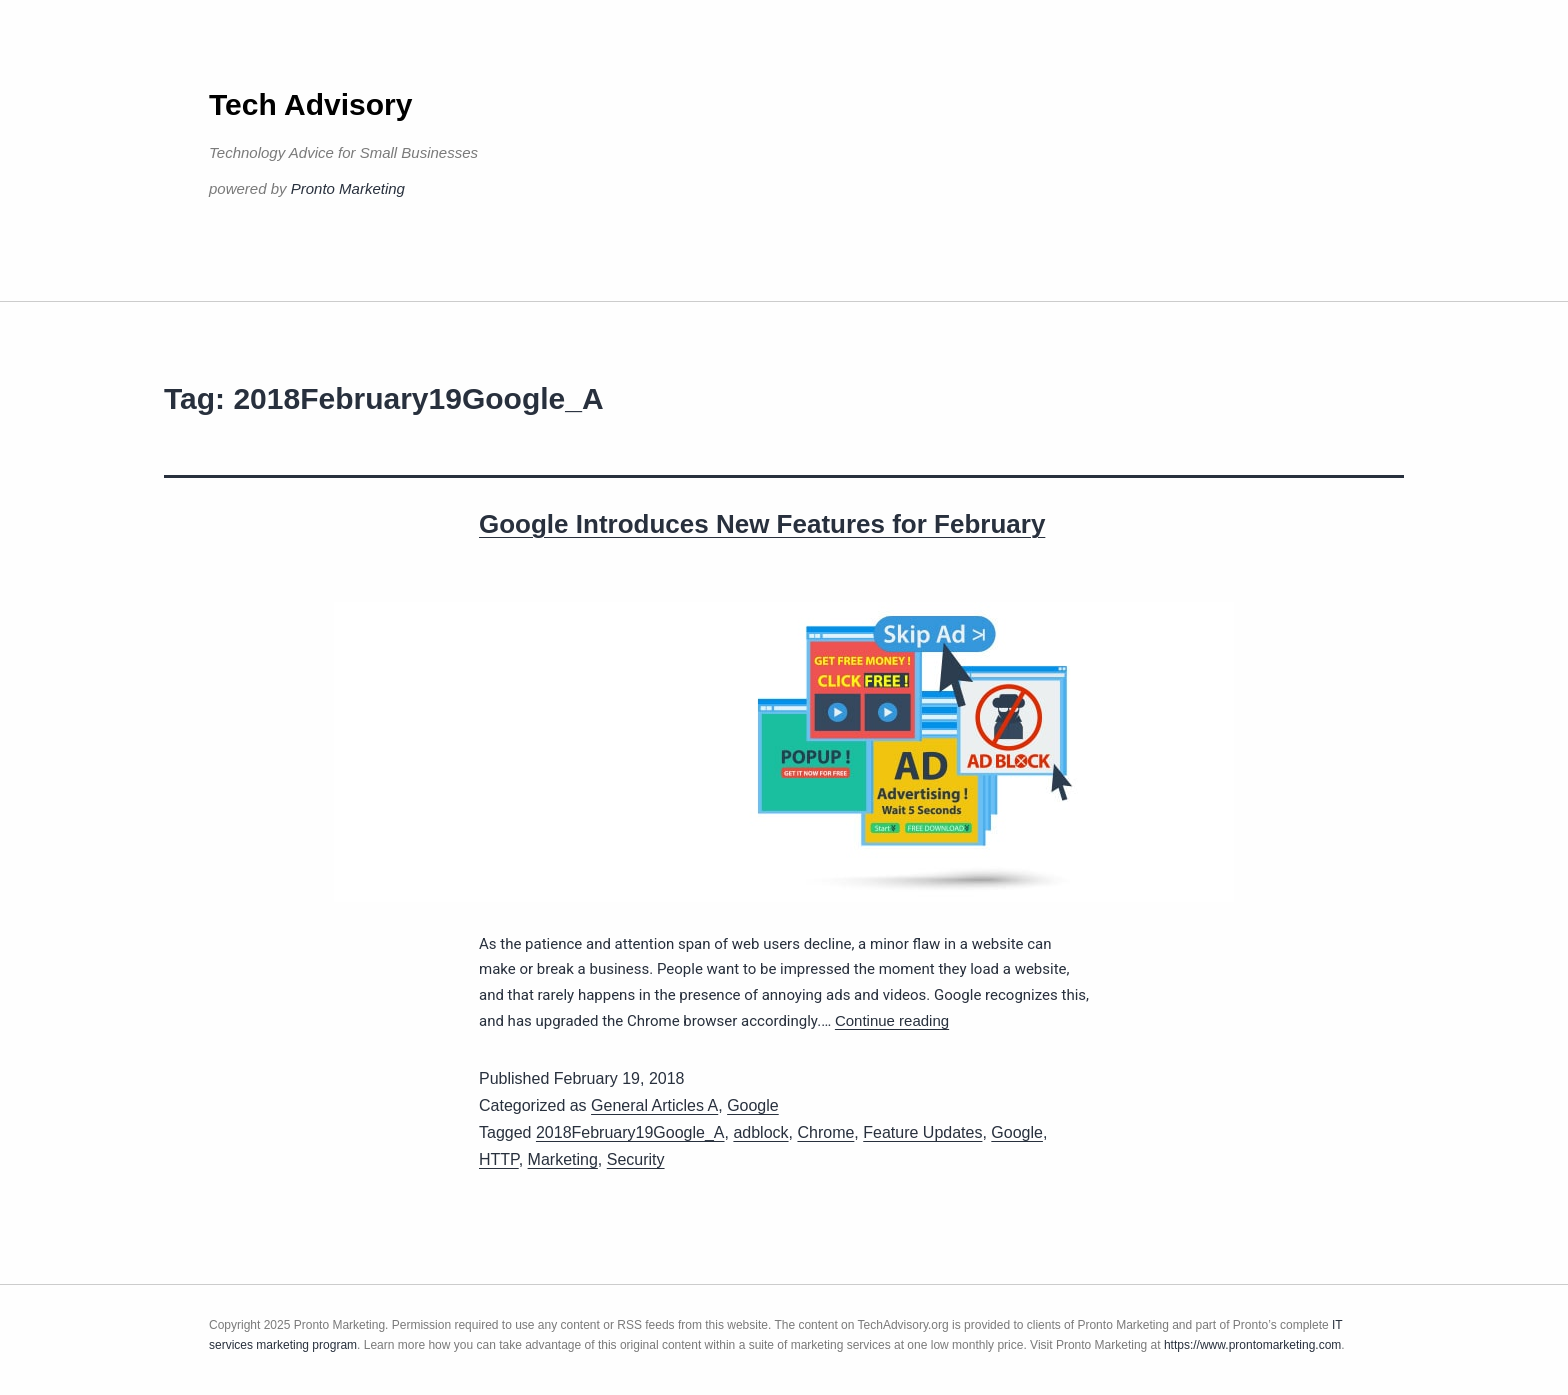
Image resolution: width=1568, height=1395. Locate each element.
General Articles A (654, 1105)
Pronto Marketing (348, 188)
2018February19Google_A (630, 1132)
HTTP (499, 1159)
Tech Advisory (310, 104)
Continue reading (892, 1020)
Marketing (563, 1159)
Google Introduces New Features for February (762, 524)
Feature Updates (922, 1132)
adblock (760, 1132)
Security (636, 1159)
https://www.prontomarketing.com (1252, 1345)
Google (753, 1105)
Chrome (825, 1132)
